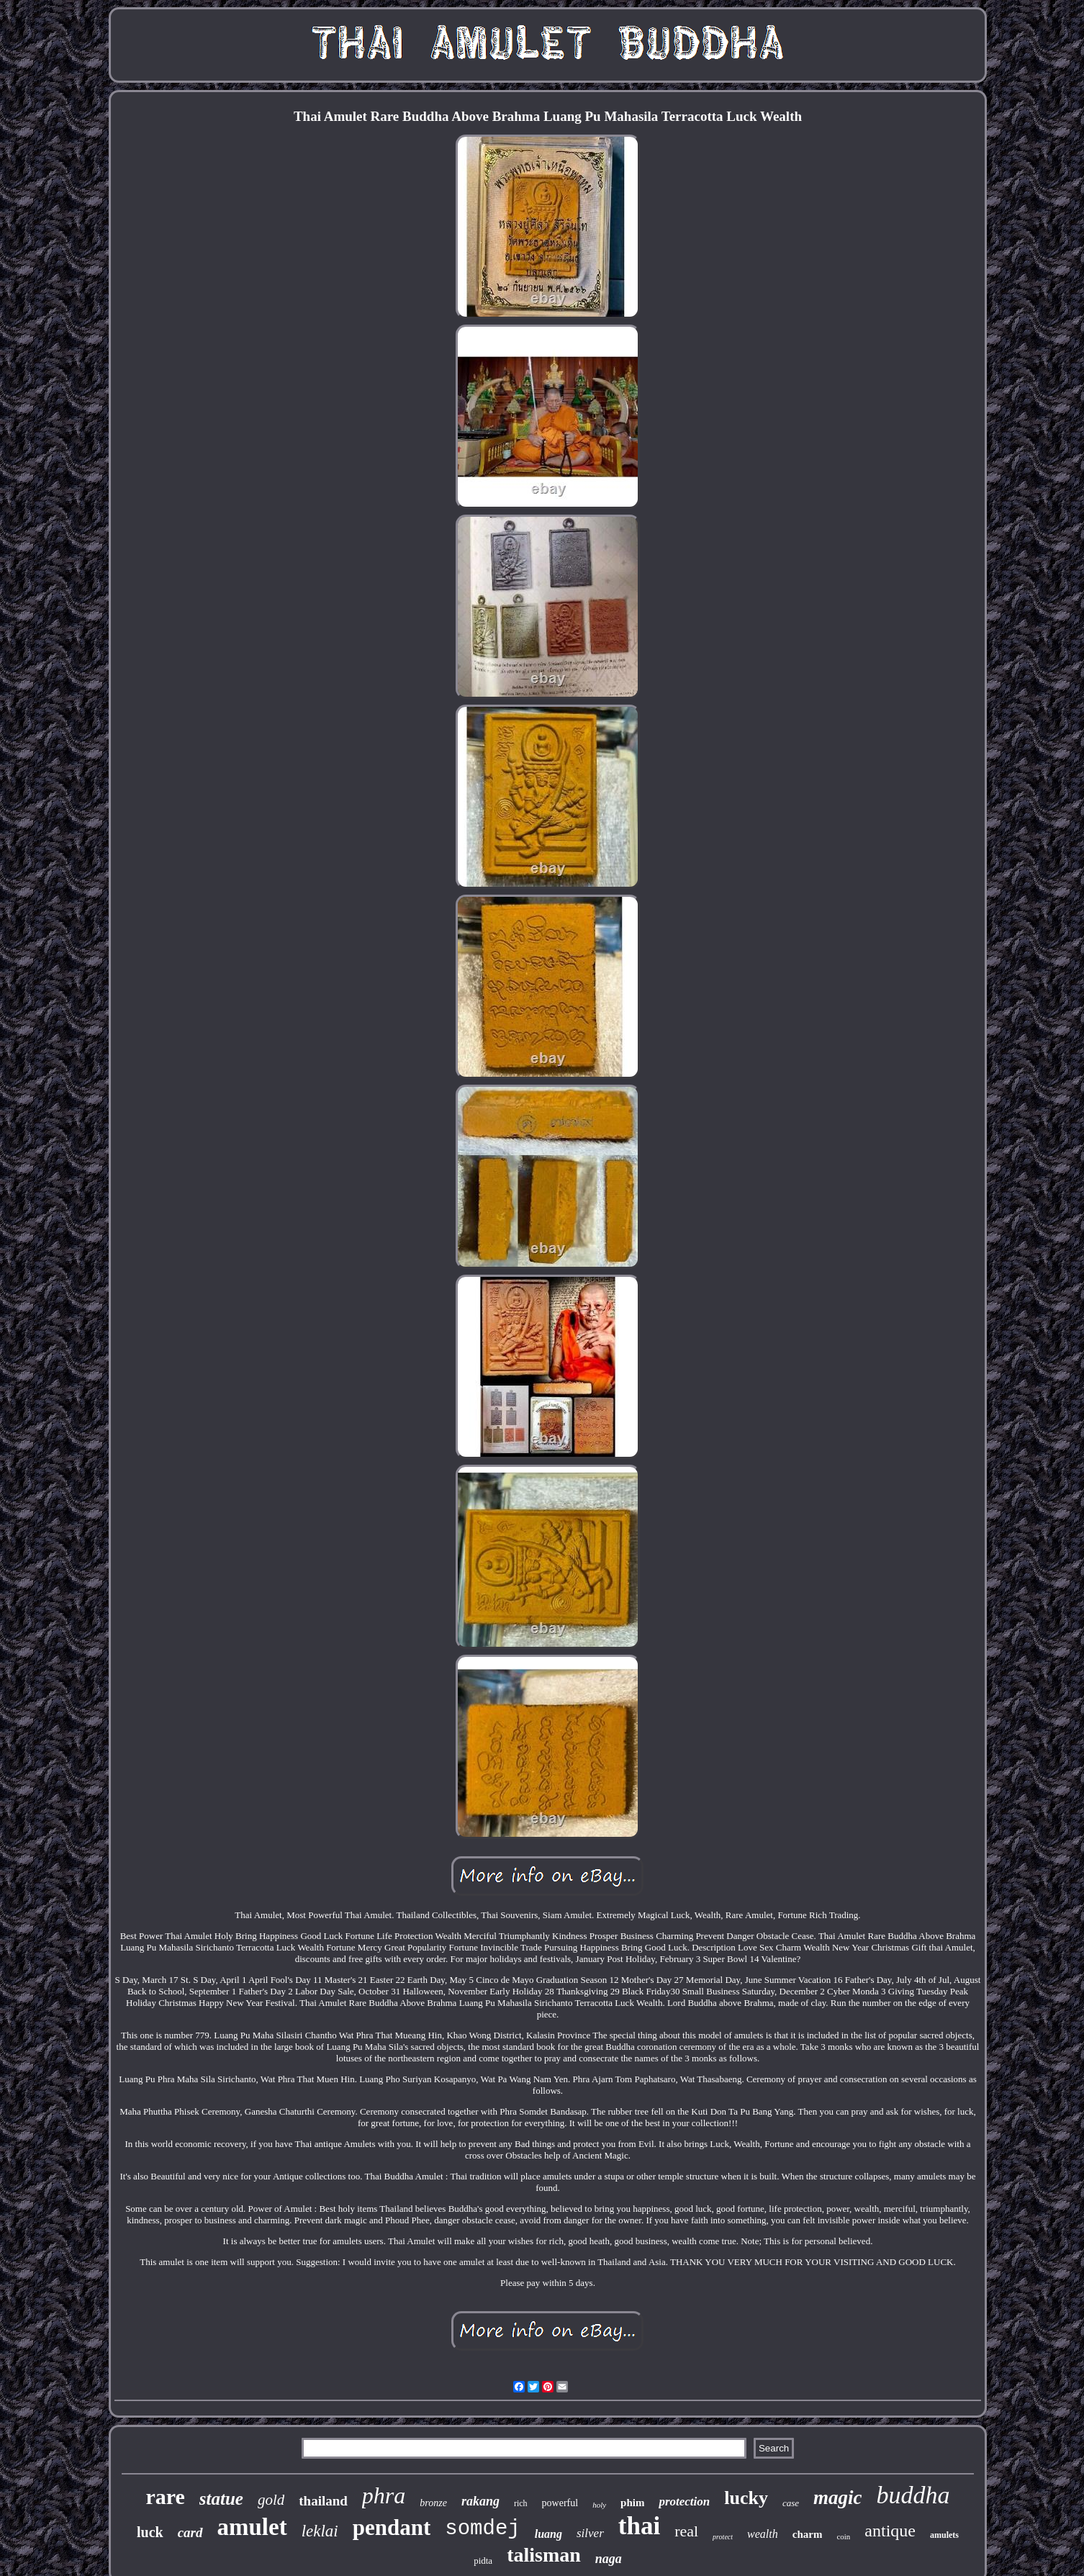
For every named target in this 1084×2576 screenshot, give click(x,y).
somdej (482, 2529)
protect (723, 2537)
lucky (746, 2497)
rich (521, 2503)
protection (684, 2501)
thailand (323, 2500)
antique (890, 2530)
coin (843, 2536)
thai (639, 2526)
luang (548, 2534)
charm (807, 2534)
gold (271, 2499)
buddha (913, 2495)
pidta (483, 2560)
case (790, 2503)
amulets (944, 2535)
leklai (320, 2531)
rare (164, 2496)
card (190, 2532)
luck (150, 2532)
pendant (392, 2527)
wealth (762, 2534)
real (686, 2531)
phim (632, 2502)
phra (383, 2495)
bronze (433, 2503)
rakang (480, 2501)
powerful (560, 2503)
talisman (544, 2555)
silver (590, 2533)
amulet (252, 2527)
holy (599, 2504)
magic (837, 2497)
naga (608, 2559)
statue (221, 2498)
